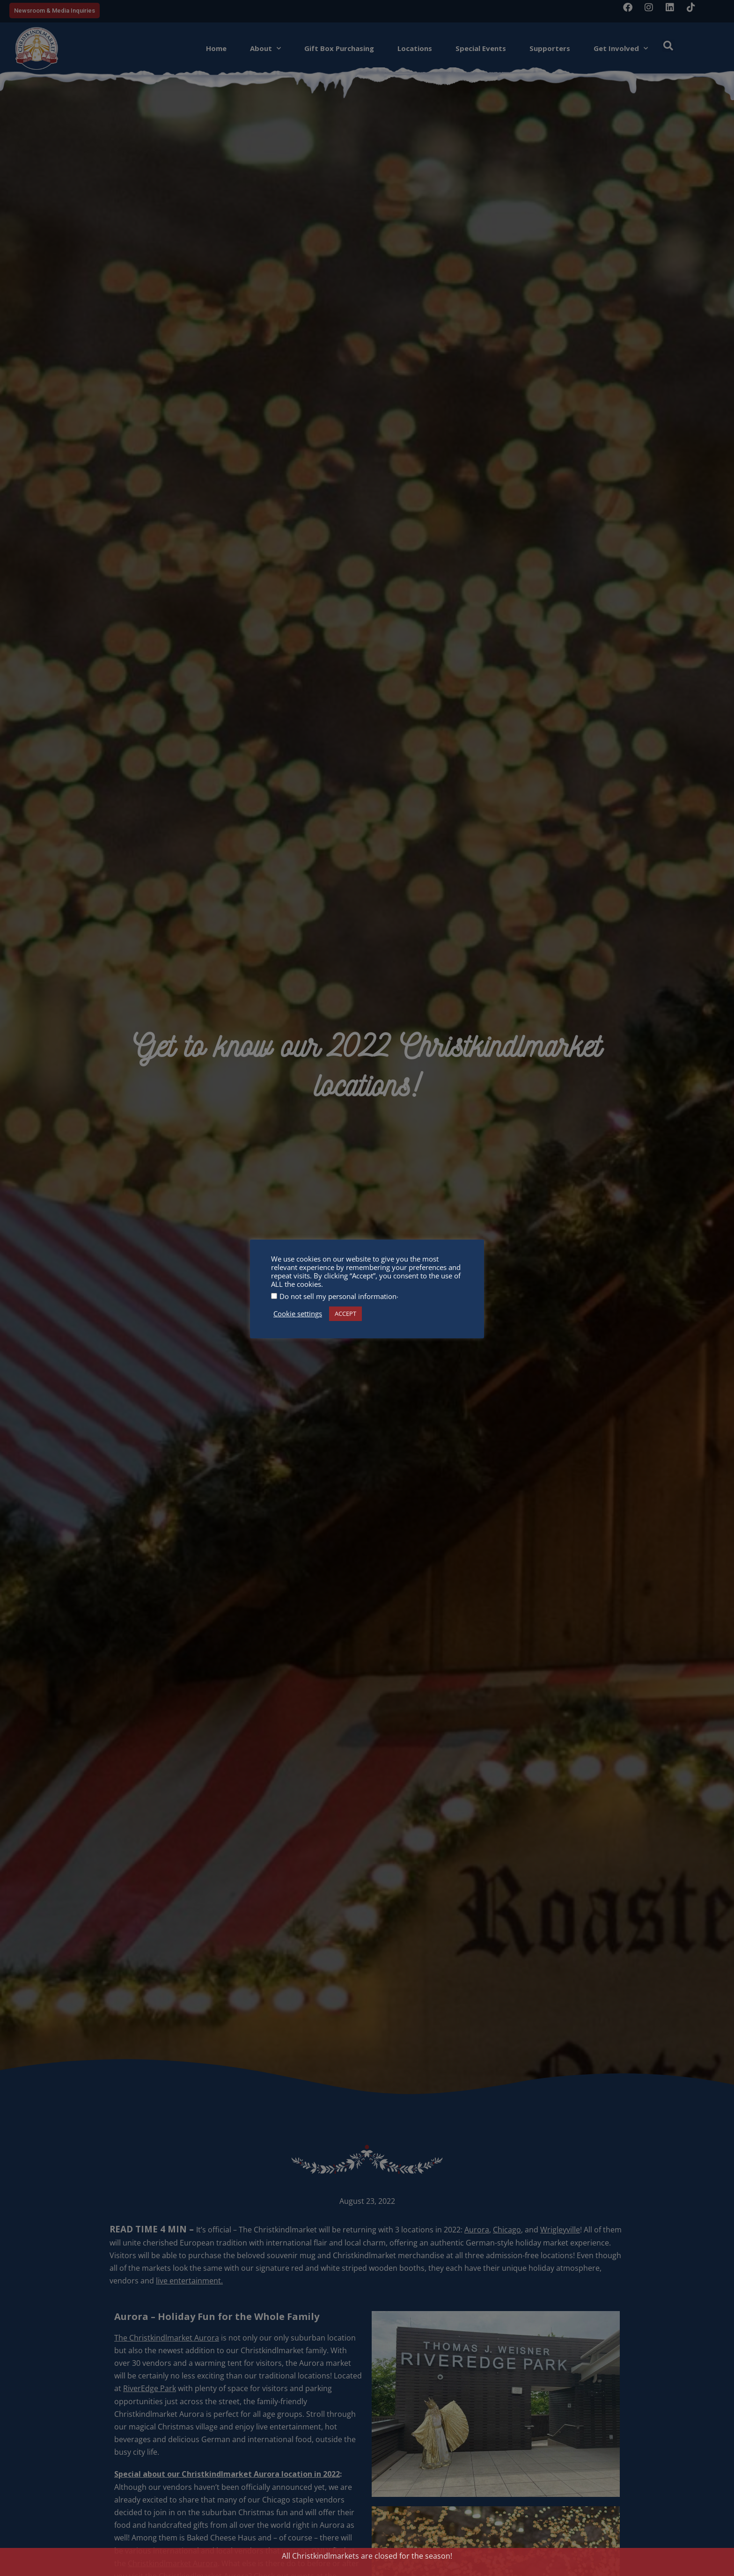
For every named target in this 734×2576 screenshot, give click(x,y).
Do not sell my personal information (337, 1296)
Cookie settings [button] (297, 1313)
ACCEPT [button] (345, 1313)
